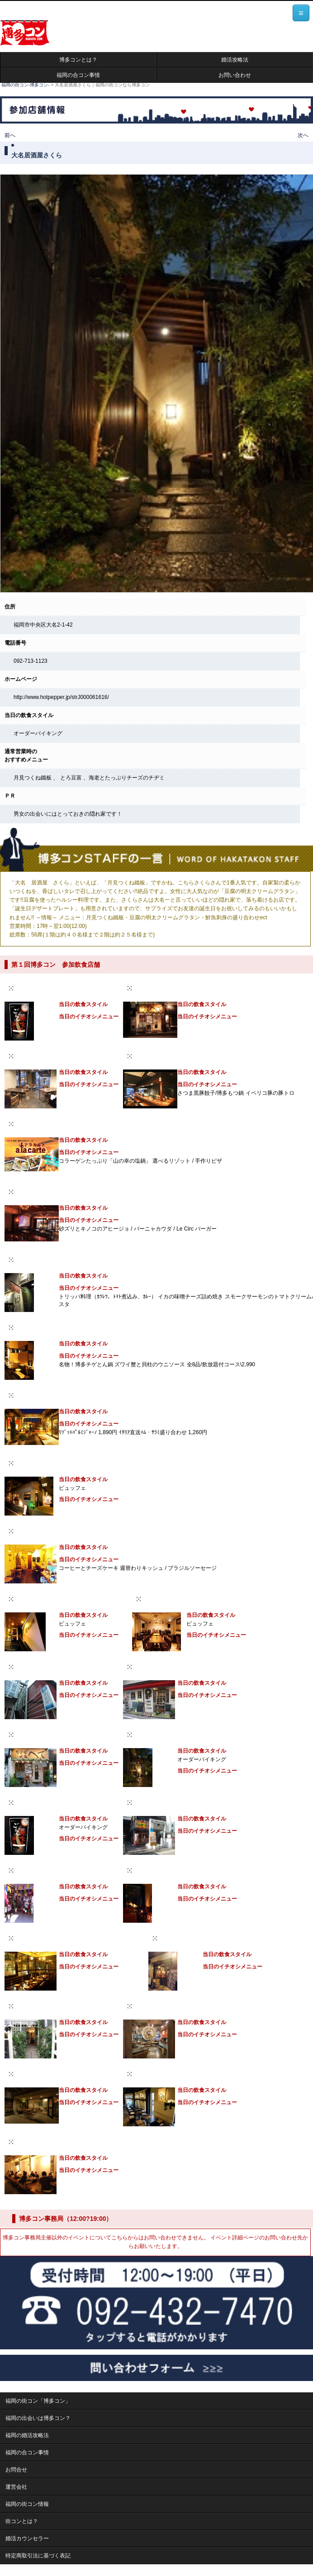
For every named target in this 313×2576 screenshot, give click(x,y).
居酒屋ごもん (32, 1802)
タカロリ (27, 1531)
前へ (10, 135)
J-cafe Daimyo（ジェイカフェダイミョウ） (69, 1599)
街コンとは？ (21, 2521)
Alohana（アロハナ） (161, 2074)
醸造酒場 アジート (38, 1259)
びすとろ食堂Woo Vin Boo (49, 2006)
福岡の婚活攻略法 (27, 2435)
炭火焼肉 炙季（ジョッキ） (49, 2142)
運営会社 (16, 2487)
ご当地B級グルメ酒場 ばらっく (172, 1802)
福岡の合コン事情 (78, 75)
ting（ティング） (37, 1056)
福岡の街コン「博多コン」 (38, 2401)
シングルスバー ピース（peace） (59, 1666)
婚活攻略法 (234, 60)
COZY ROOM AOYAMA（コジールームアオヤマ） (77, 1938)
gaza (166, 1938)
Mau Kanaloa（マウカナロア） (172, 2006)
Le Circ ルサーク (36, 1191)
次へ (303, 135)
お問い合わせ (234, 75)
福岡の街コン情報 (27, 2504)
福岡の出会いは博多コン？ (38, 2418)
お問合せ (16, 2470)
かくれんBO (31, 1327)
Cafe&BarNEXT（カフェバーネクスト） (183, 1870)
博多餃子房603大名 (157, 1056)
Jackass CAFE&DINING (46, 1463)
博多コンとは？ (78, 60)
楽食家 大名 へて (154, 988)
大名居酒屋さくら (156, 1734)
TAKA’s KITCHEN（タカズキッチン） (62, 2074)
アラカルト (29, 1124)
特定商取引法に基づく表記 (38, 2555)
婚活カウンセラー (27, 2538)
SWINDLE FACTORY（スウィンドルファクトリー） (198, 1666)
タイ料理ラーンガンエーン (48, 1870)
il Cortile (27, 1395)
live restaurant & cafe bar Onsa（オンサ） (197, 1599)
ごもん (24, 988)
